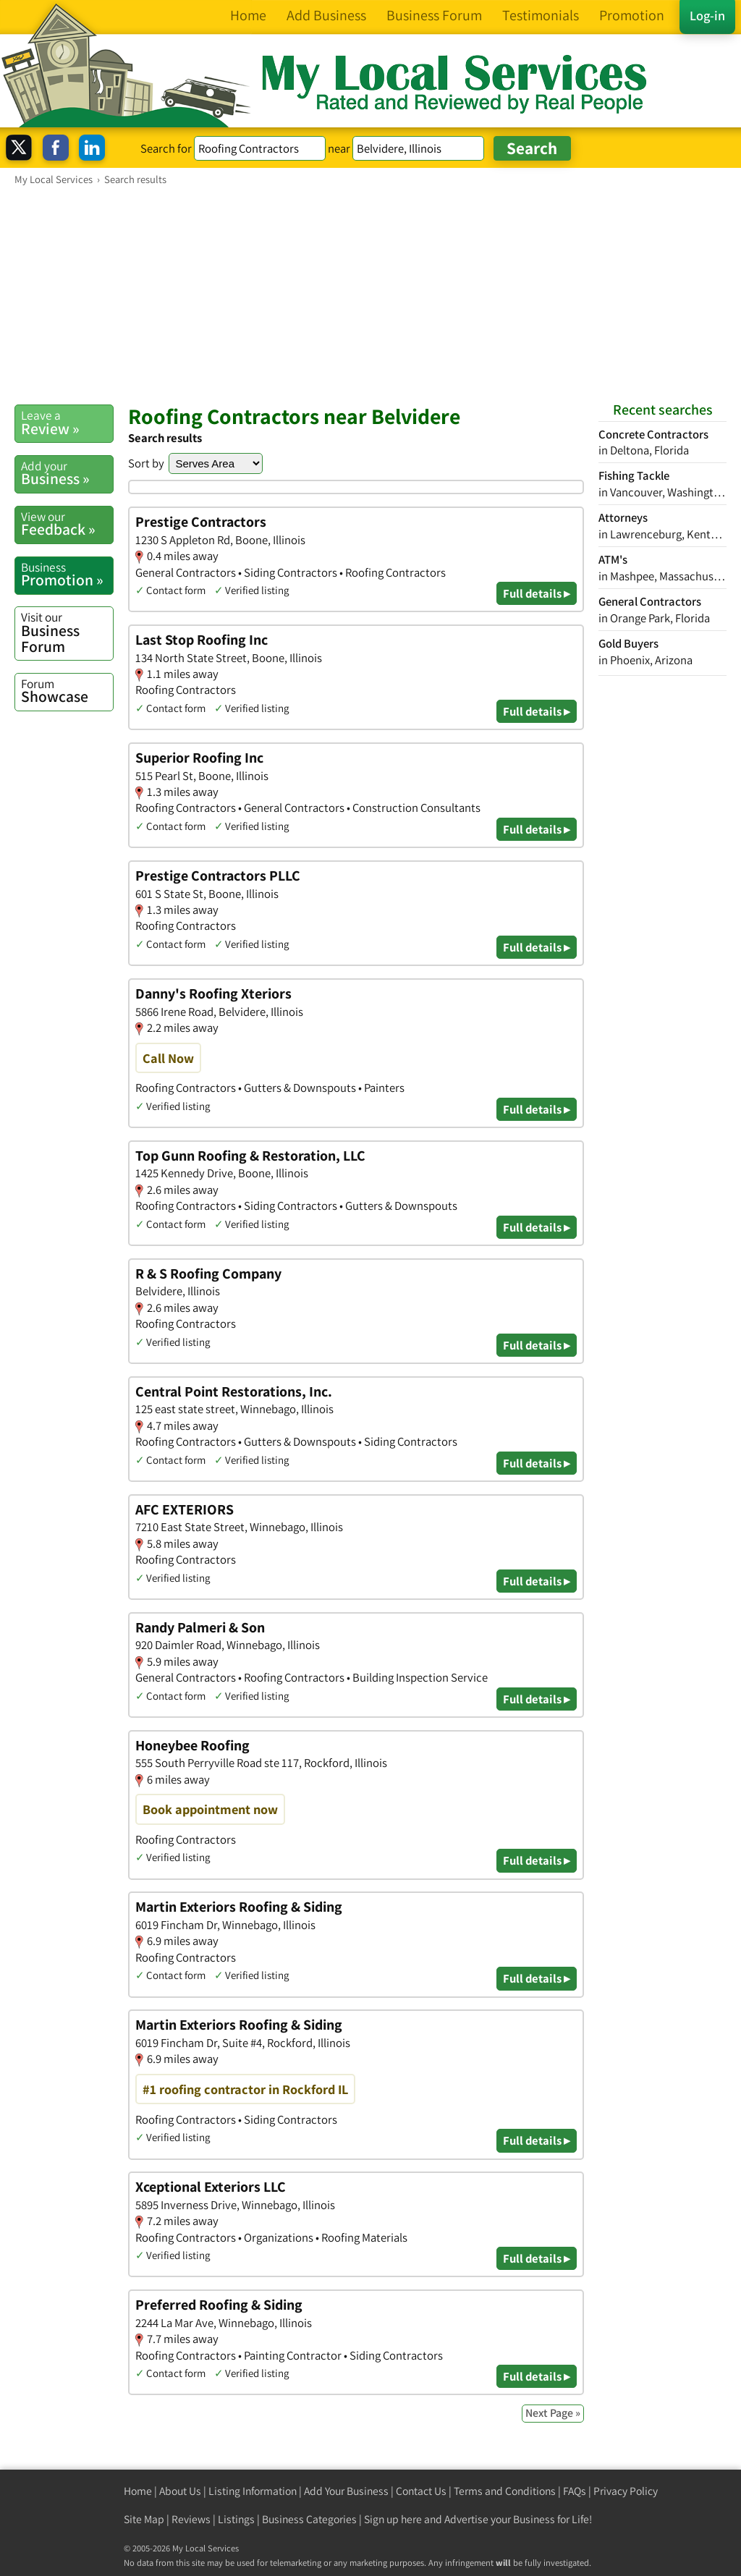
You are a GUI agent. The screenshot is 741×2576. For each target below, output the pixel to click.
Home (138, 2491)
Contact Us (421, 2491)
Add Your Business (346, 2491)
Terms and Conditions (505, 2491)
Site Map (144, 2519)
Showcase (67, 691)
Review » (67, 422)
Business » (67, 473)
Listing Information (252, 2491)
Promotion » (67, 574)
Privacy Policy (625, 2491)
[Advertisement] (370, 294)
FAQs (574, 2491)
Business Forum (67, 632)
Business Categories (309, 2519)
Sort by (146, 463)
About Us (180, 2491)
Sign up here (393, 2519)
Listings (236, 2519)
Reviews (191, 2519)
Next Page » (552, 2412)
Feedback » (67, 524)
